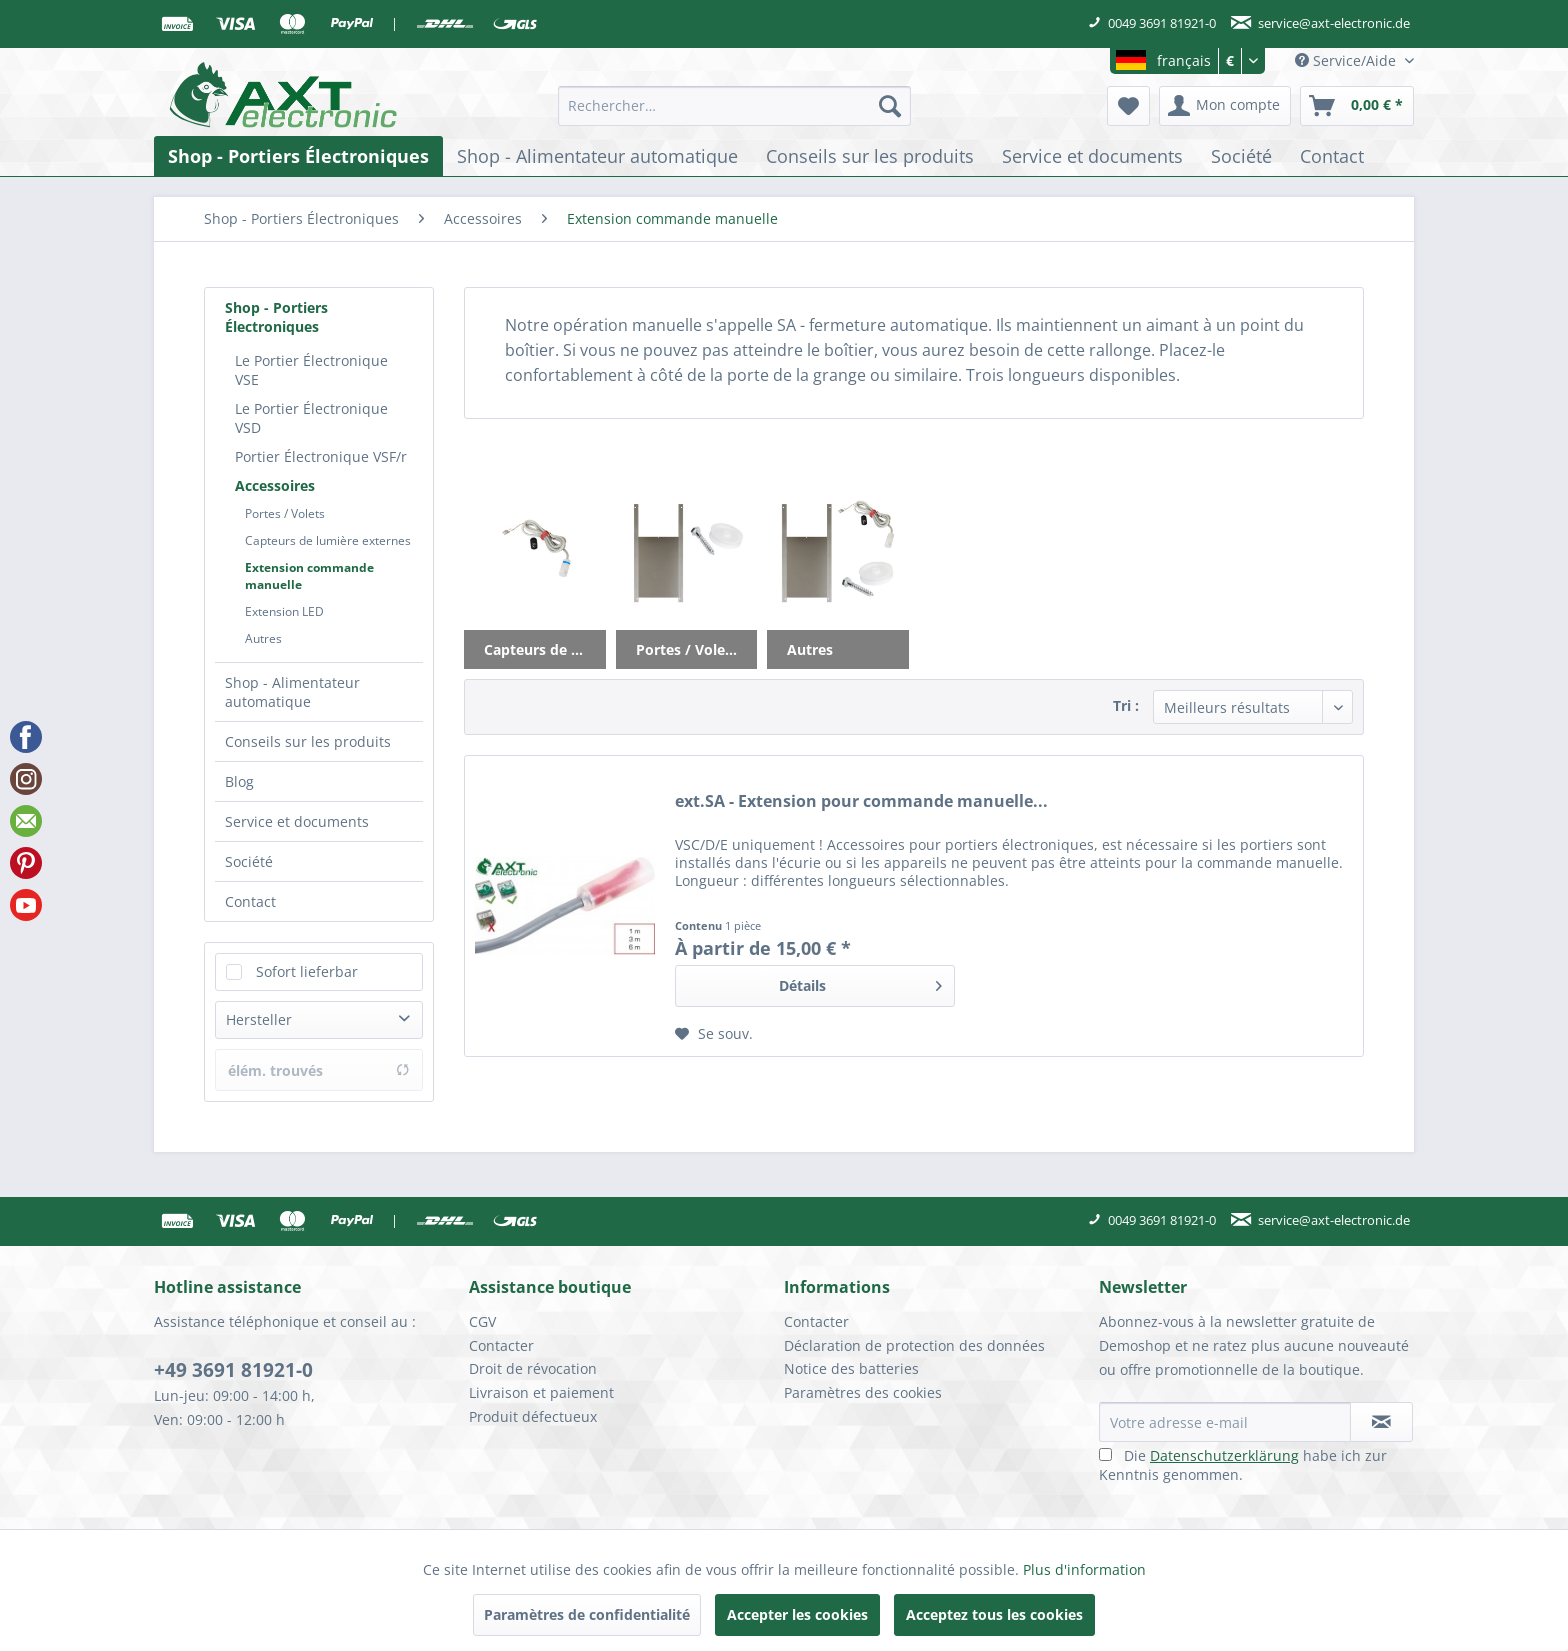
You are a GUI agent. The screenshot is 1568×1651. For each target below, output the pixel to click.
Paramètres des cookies (863, 1392)
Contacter (501, 1345)
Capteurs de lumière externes (328, 540)
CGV (482, 1321)
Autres (263, 638)
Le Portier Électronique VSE (311, 370)
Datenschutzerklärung (1224, 1455)
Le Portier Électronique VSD (311, 418)
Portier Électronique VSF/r (321, 456)
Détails (861, 982)
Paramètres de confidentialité (587, 1614)
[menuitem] (734, 106)
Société (249, 861)
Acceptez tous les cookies (994, 1614)
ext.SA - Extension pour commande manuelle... (861, 801)
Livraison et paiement (541, 1392)
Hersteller (259, 1019)
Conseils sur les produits (308, 741)
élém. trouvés (319, 1070)
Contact (250, 901)
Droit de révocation (533, 1368)
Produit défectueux (533, 1416)
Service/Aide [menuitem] (1347, 60)
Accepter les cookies (797, 1614)
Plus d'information (1084, 1569)
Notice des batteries (851, 1368)
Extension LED (284, 611)
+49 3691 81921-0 (233, 1370)
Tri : (1126, 705)
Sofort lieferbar (307, 971)
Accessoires (275, 485)
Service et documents (297, 821)
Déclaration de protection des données (914, 1345)
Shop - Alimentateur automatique (292, 692)
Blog (239, 781)
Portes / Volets (285, 513)
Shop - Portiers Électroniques (276, 317)
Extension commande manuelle (309, 576)
